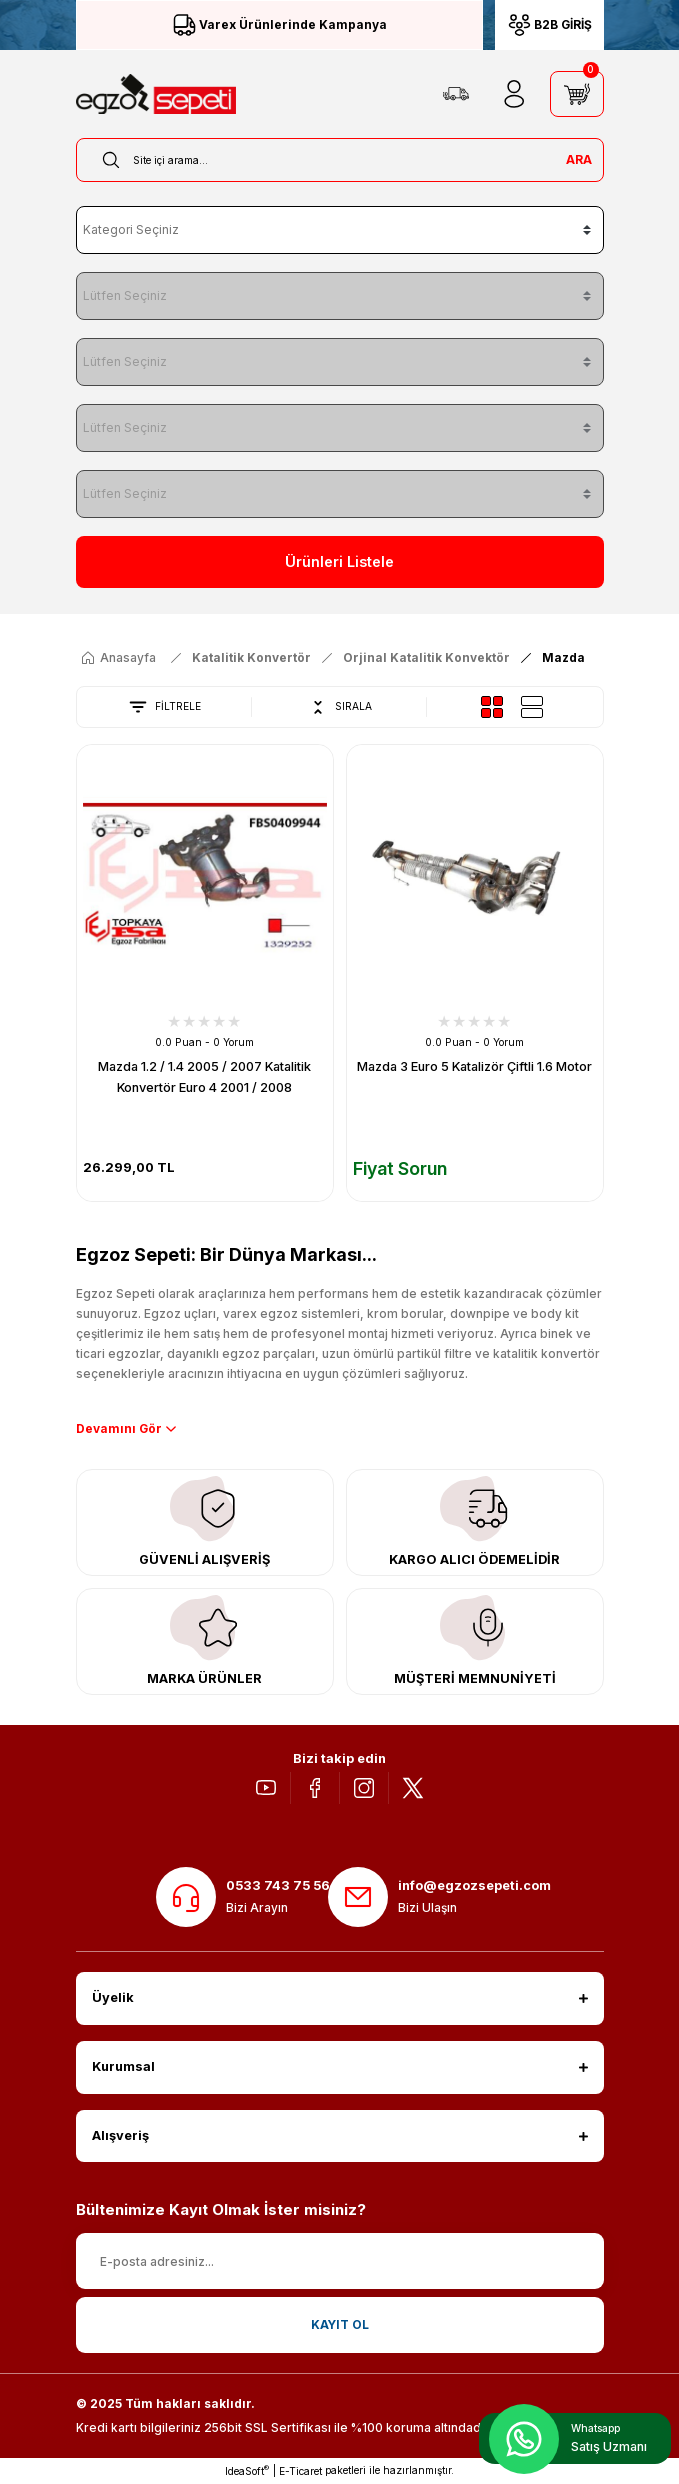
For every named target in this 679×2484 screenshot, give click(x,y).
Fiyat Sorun (400, 1168)
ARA (579, 159)
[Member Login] (514, 94)
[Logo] (156, 94)
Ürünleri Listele (339, 561)
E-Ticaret (300, 2471)
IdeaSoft (247, 2470)
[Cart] (577, 94)
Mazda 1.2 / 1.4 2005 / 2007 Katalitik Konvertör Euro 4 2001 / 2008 (204, 1077)
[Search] (340, 160)
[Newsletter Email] (340, 2261)
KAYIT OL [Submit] (340, 2324)
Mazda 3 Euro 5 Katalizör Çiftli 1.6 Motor (474, 1066)
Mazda (563, 657)
